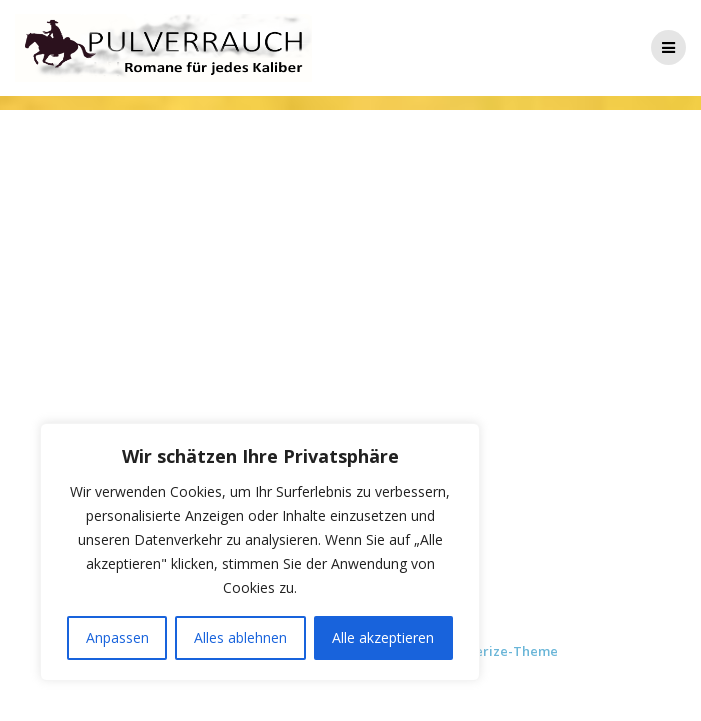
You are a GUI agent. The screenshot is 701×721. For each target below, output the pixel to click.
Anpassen (117, 637)
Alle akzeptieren (383, 637)
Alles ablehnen (240, 637)
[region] (260, 552)
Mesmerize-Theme (497, 651)
